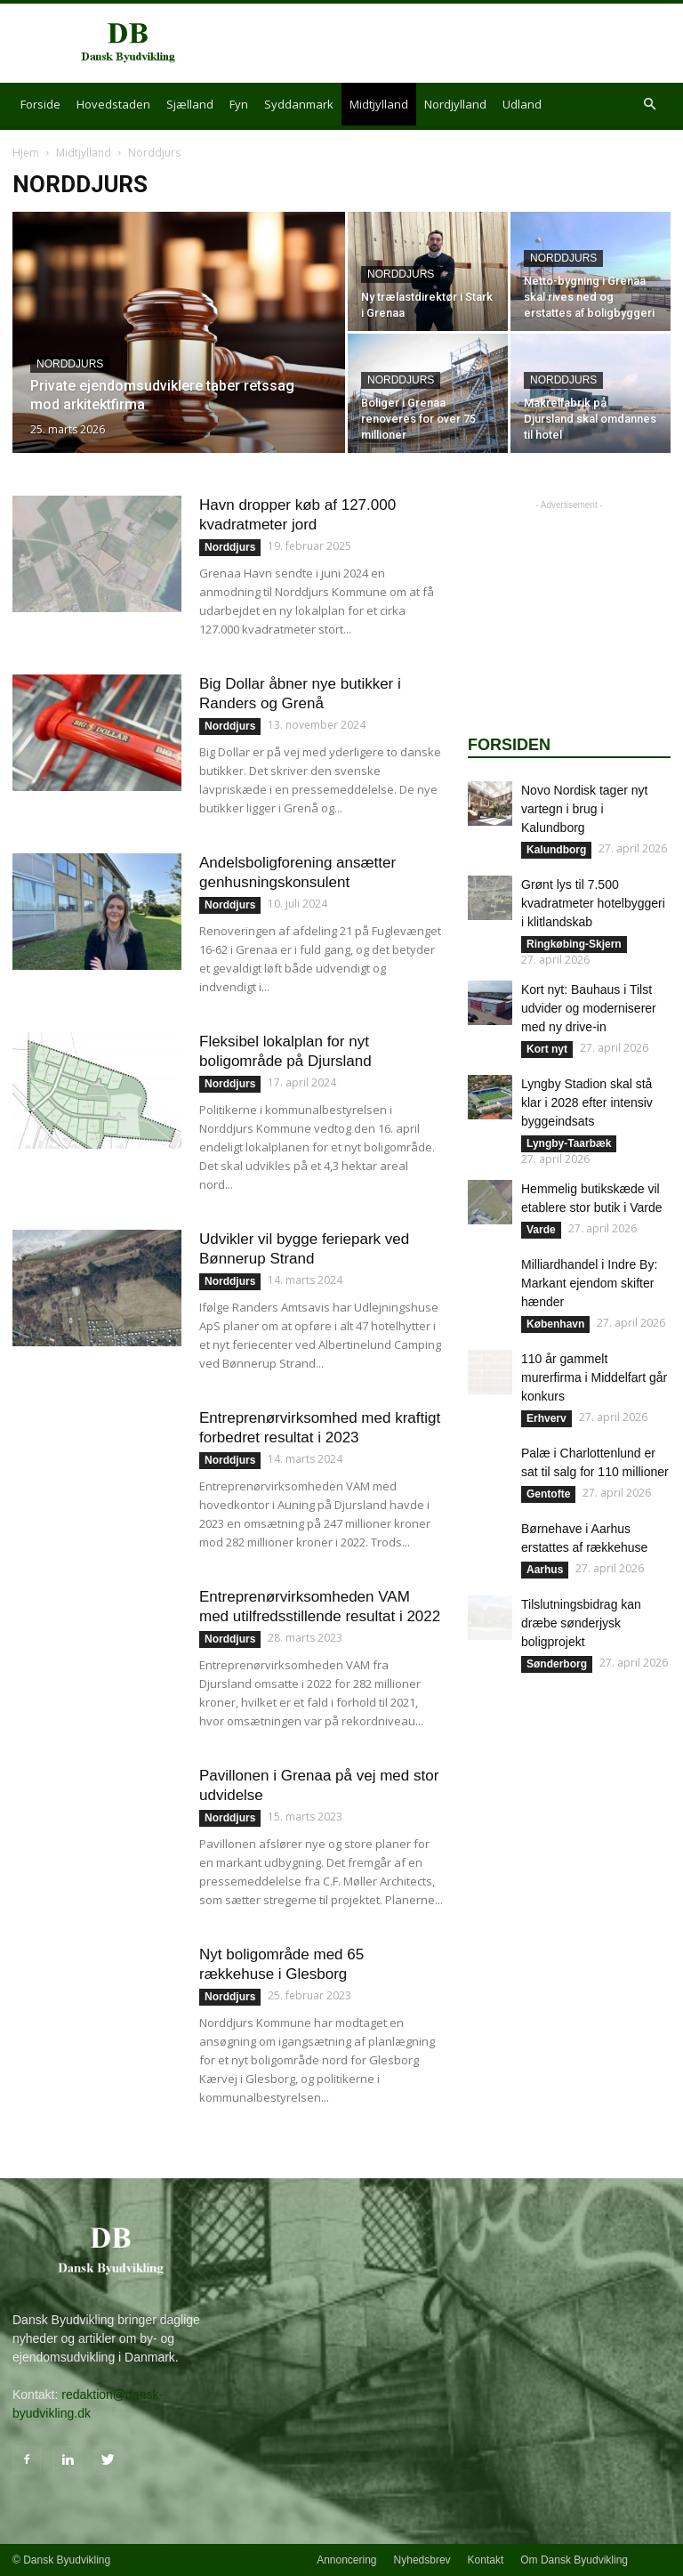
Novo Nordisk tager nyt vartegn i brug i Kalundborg (584, 809)
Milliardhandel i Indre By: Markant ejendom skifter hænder (589, 1283)
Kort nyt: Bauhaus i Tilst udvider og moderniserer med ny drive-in (588, 1008)
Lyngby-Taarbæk (568, 1143)
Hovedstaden (113, 104)
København (555, 1324)
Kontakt (486, 2560)
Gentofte (548, 1494)
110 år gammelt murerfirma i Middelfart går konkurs (594, 1377)
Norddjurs (69, 364)
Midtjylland (379, 104)
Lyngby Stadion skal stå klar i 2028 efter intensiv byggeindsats (587, 1102)
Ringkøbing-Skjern (574, 944)
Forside (40, 104)
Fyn (238, 104)
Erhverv (546, 1418)
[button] (649, 104)
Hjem (25, 152)
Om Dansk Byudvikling (574, 2560)
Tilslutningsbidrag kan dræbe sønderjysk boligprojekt (581, 1623)
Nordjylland (455, 104)
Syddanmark (298, 104)
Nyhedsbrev (422, 2560)
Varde (541, 1229)
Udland (522, 104)
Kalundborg (556, 850)
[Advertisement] (461, 43)
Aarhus (544, 1569)
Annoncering (346, 2560)
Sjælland (189, 104)
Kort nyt (546, 1049)
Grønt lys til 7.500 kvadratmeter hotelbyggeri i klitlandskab (593, 903)
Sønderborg (556, 1664)
